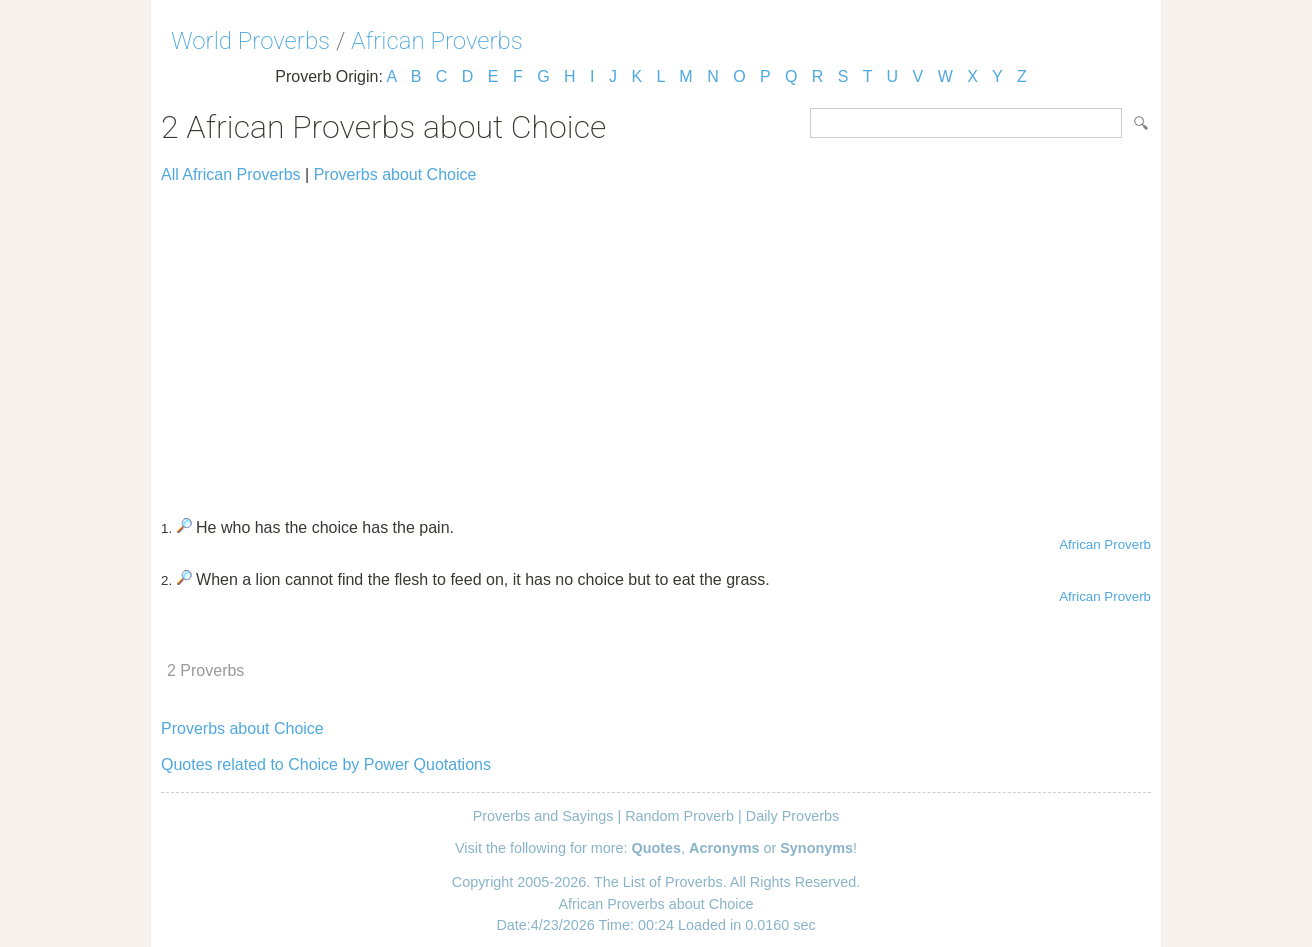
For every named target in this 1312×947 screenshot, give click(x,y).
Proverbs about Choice (395, 174)
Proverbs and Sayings (543, 816)
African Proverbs (437, 41)
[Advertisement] (656, 342)
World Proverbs (250, 41)
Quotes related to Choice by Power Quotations (326, 764)
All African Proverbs (231, 174)
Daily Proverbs (793, 816)
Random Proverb (679, 816)
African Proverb (1105, 544)
